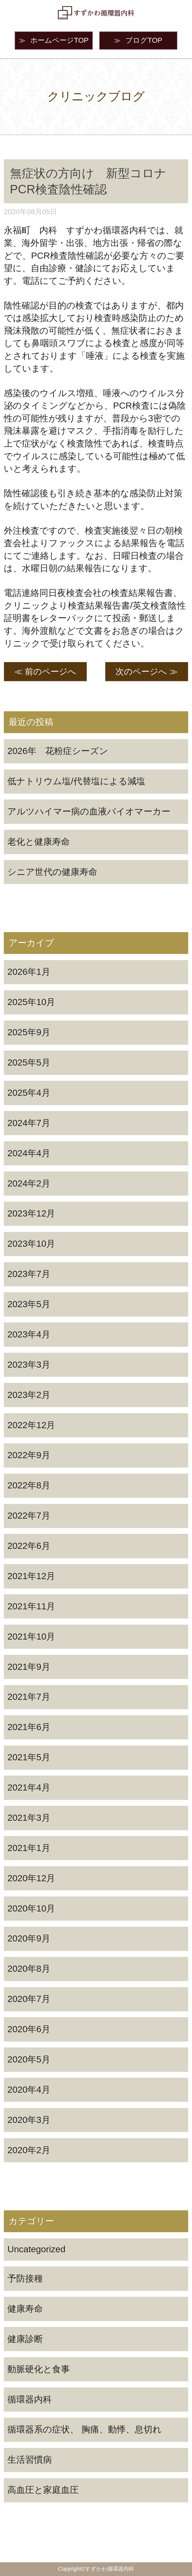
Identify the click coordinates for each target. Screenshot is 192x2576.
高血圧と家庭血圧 (43, 2490)
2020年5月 (28, 2059)
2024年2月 (28, 1183)
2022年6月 (28, 1546)
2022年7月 (28, 1515)
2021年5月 (28, 1757)
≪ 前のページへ (45, 671)
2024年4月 (28, 1153)
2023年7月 (28, 1274)
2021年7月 (28, 1697)
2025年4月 (28, 1093)
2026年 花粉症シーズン (57, 751)
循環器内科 (29, 2399)
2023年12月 (31, 1213)
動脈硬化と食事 (38, 2369)
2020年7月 (28, 1999)
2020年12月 (31, 1878)
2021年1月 (28, 1848)
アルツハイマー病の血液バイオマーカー (88, 811)
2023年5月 (28, 1304)
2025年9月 (28, 1032)
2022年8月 (28, 1485)
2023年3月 (28, 1365)
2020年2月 (28, 2150)
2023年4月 (28, 1334)
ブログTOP (138, 40)
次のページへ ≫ (147, 671)
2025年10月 (31, 1002)
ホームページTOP (54, 40)
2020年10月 (31, 1908)
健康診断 (25, 2339)
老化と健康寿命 (38, 842)
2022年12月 (31, 1425)
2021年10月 (31, 1636)
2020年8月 (28, 1969)
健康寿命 (25, 2309)
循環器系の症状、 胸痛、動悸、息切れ (84, 2429)
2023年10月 (31, 1244)
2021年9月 (28, 1667)
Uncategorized (36, 2249)
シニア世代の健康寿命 (52, 872)
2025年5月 (28, 1062)
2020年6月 (28, 2029)
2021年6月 (28, 1727)
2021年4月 (28, 1787)
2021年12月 (31, 1576)
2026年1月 (28, 972)
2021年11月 (31, 1606)
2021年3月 (28, 1818)
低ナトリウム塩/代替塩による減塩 (76, 781)
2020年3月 (28, 2120)
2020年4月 (28, 2090)
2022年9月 (28, 1455)
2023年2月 (28, 1395)
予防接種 (25, 2278)
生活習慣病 (29, 2460)
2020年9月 (28, 1938)
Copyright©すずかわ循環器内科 (96, 2569)
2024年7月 (28, 1123)
